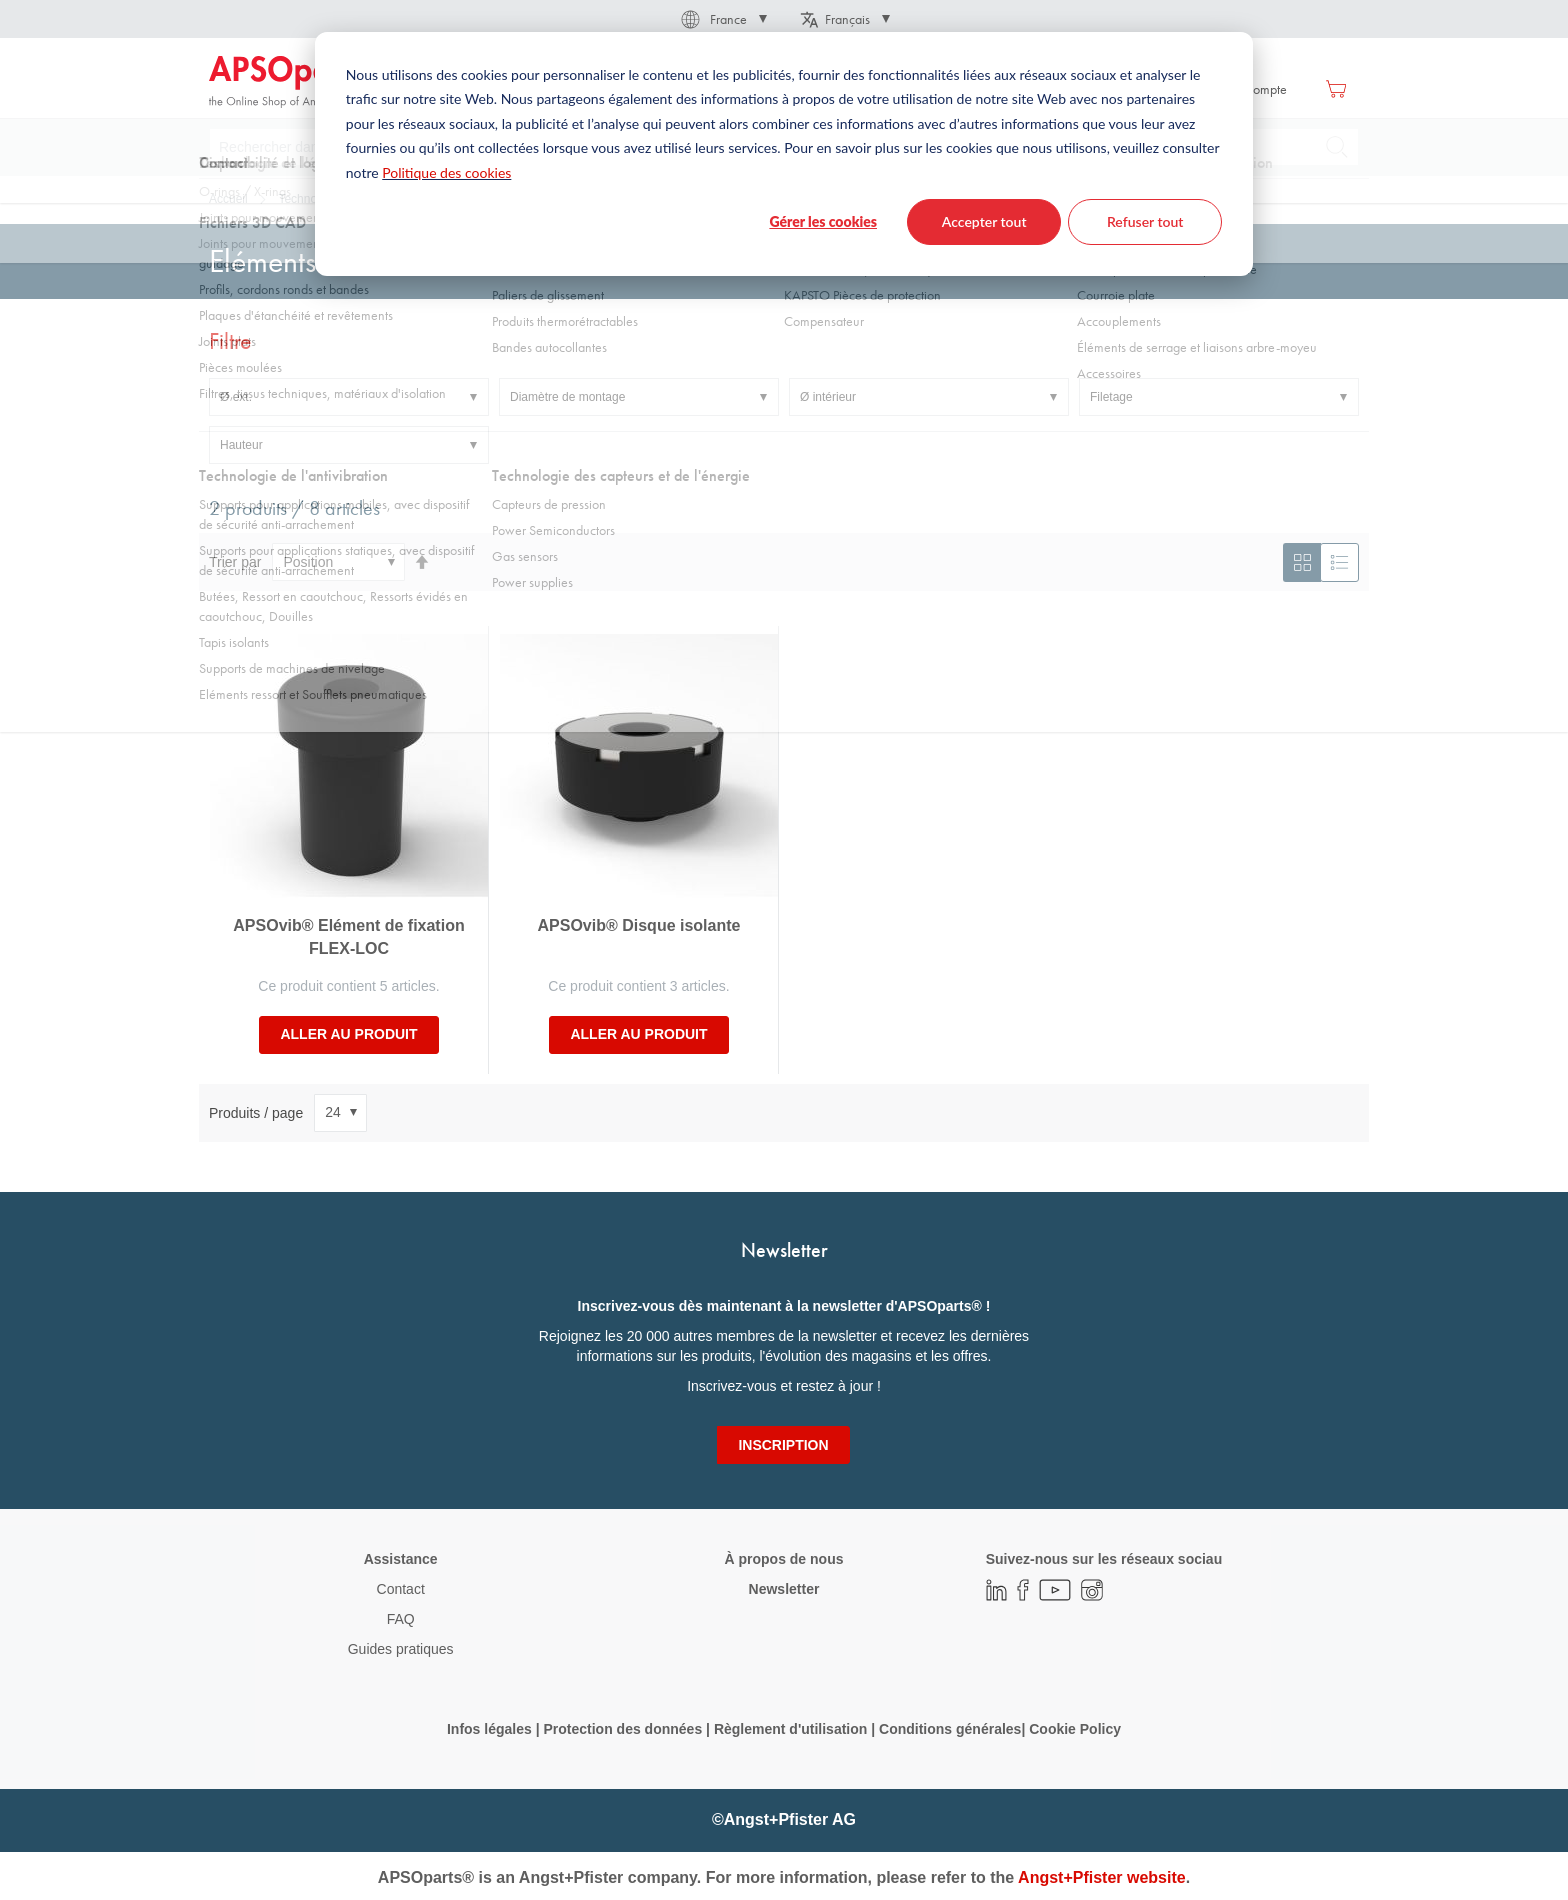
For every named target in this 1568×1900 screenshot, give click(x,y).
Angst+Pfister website (1102, 1877)
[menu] (730, 88)
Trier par (235, 562)
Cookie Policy (1075, 1729)
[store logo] (294, 82)
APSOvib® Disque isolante (639, 925)
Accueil (228, 199)
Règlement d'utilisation (790, 1729)
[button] (722, 19)
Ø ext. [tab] (236, 397)
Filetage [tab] (1111, 397)
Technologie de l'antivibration (355, 199)
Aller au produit (348, 1034)
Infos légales (489, 1729)
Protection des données (622, 1729)
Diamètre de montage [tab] (567, 397)
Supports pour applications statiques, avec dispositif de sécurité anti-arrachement (679, 199)
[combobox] (784, 147)
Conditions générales (950, 1729)
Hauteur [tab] (241, 445)
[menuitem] (519, 88)
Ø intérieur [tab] (828, 397)
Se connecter (1132, 89)
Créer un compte (1241, 89)
